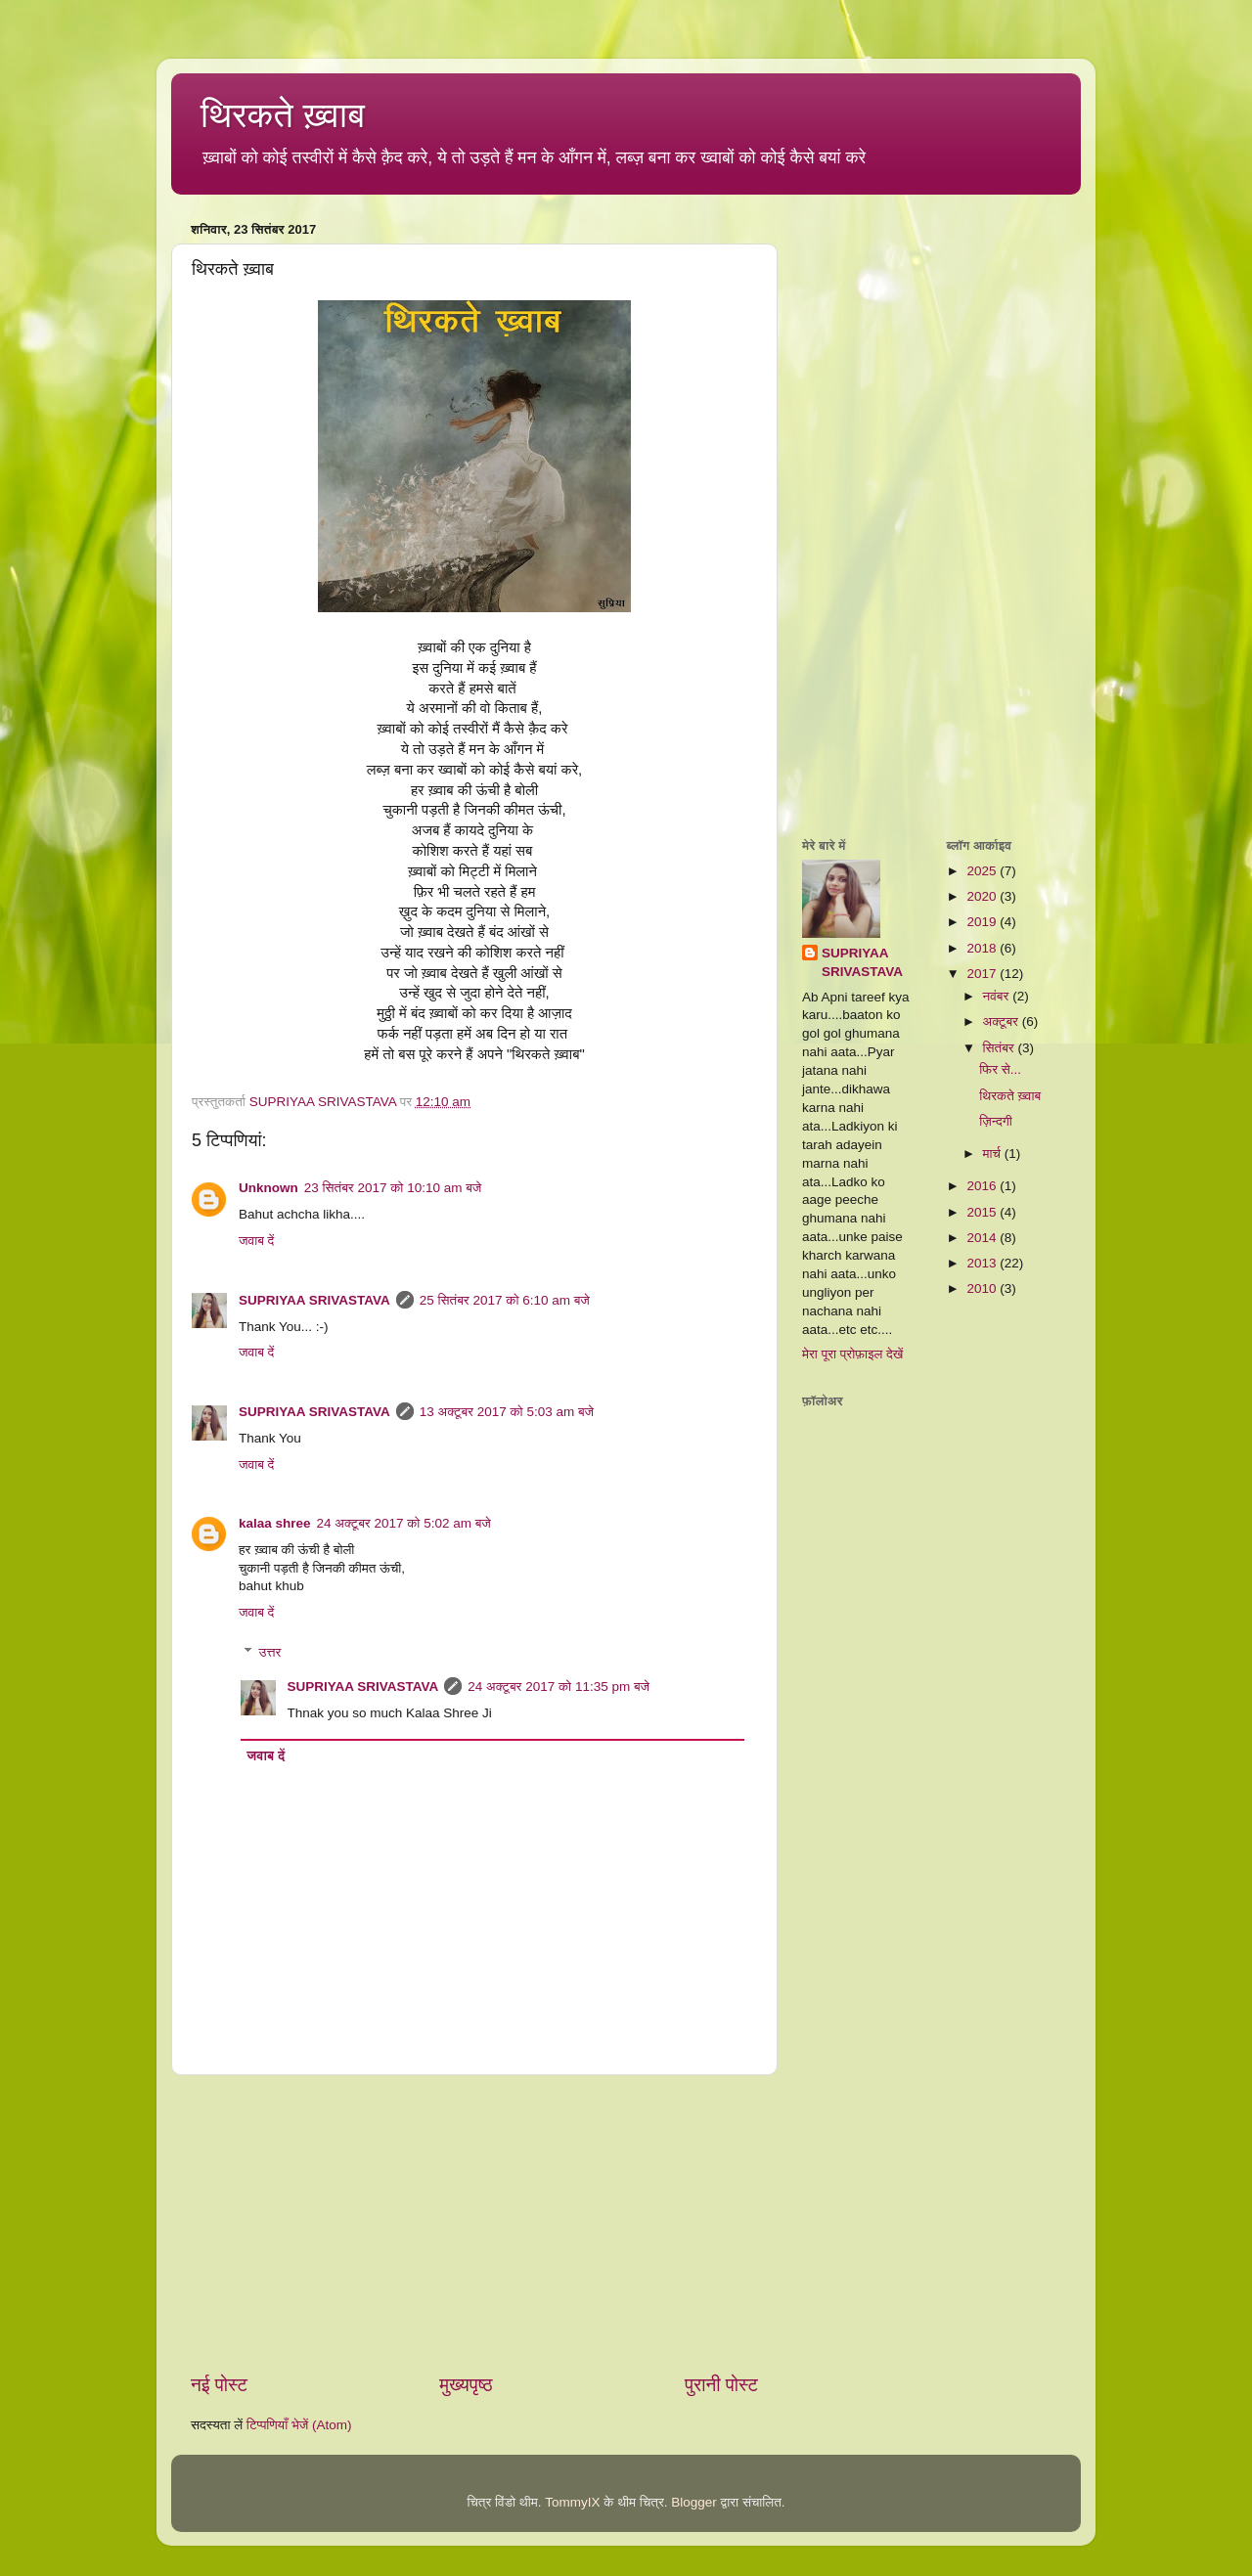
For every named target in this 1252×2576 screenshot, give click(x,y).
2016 (983, 1185)
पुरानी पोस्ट (721, 2385)
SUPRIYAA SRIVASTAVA (314, 1300)
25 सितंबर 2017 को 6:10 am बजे (505, 1300)
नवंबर (998, 996)
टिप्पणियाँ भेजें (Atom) (299, 2425)
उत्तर (270, 1652)
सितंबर (1000, 1048)
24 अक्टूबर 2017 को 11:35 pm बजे (558, 1686)
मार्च (994, 1153)
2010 (983, 1288)
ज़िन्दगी (995, 1121)
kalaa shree (275, 1523)
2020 (983, 896)
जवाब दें (256, 1240)
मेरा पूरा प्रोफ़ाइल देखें (852, 1354)
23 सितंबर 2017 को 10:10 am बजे (393, 1187)
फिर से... (1000, 1069)
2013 (983, 1263)
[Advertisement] (474, 2224)
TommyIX (572, 2502)
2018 (983, 948)
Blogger (694, 2502)
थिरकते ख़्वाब (283, 115)
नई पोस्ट (219, 2385)
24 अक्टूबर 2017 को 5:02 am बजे (404, 1523)
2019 (983, 921)
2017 (983, 973)
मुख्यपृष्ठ (465, 2385)
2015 (983, 1212)
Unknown (268, 1187)
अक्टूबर (1002, 1021)
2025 (983, 871)
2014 (983, 1237)
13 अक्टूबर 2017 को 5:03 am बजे (507, 1411)
